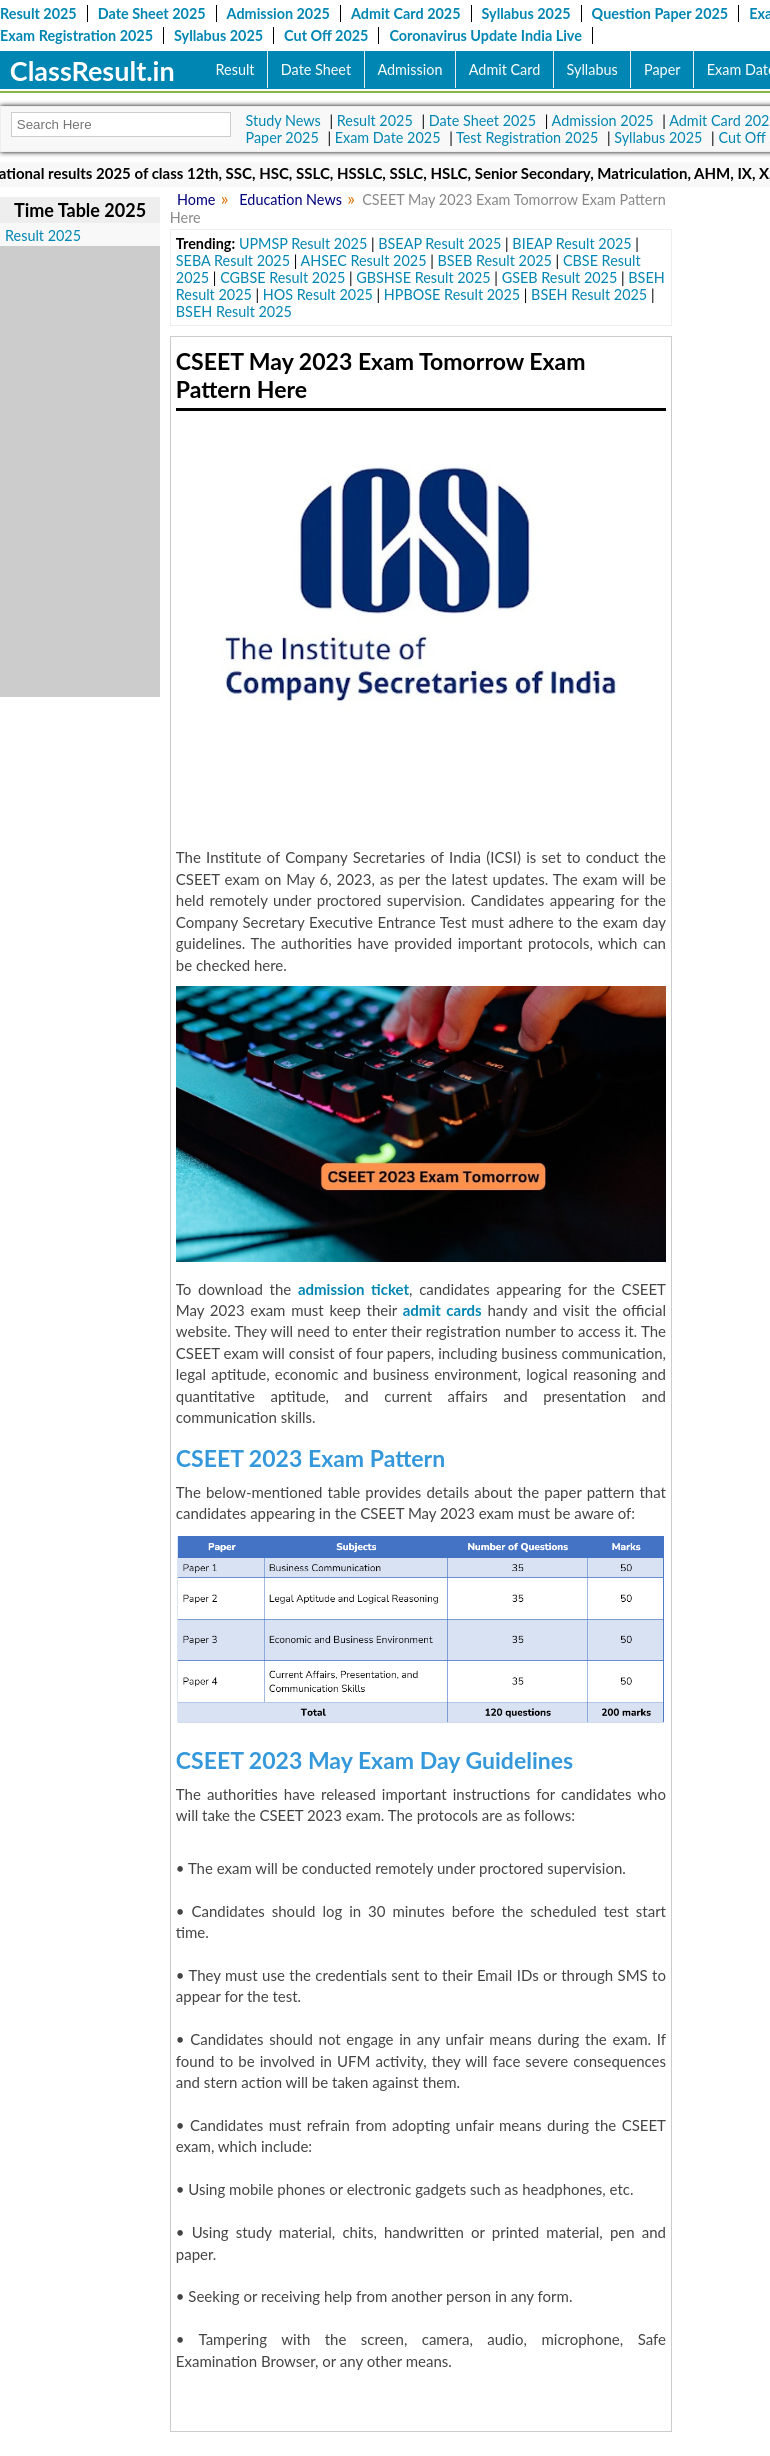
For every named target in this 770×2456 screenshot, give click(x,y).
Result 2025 (38, 13)
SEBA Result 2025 (233, 260)
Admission (409, 69)
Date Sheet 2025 (152, 13)
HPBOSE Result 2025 (452, 294)
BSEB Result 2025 (494, 260)
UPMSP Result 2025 (303, 243)
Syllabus (592, 69)
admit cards (442, 1310)
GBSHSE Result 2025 (423, 277)
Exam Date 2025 (388, 137)
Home (196, 199)
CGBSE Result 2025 (282, 277)
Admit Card (505, 69)
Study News (283, 120)
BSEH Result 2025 (589, 294)
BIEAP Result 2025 (571, 243)
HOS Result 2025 (318, 294)
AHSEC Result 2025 (364, 260)
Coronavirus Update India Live (485, 35)
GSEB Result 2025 (560, 277)
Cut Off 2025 (326, 35)
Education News (290, 199)
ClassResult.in (92, 70)
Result (235, 69)
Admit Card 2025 (406, 13)
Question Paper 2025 (660, 13)
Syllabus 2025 (526, 13)
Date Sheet (316, 69)
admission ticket (353, 1289)
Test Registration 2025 (527, 137)
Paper (662, 69)
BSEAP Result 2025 (439, 243)
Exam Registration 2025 (76, 35)
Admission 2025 (278, 13)
